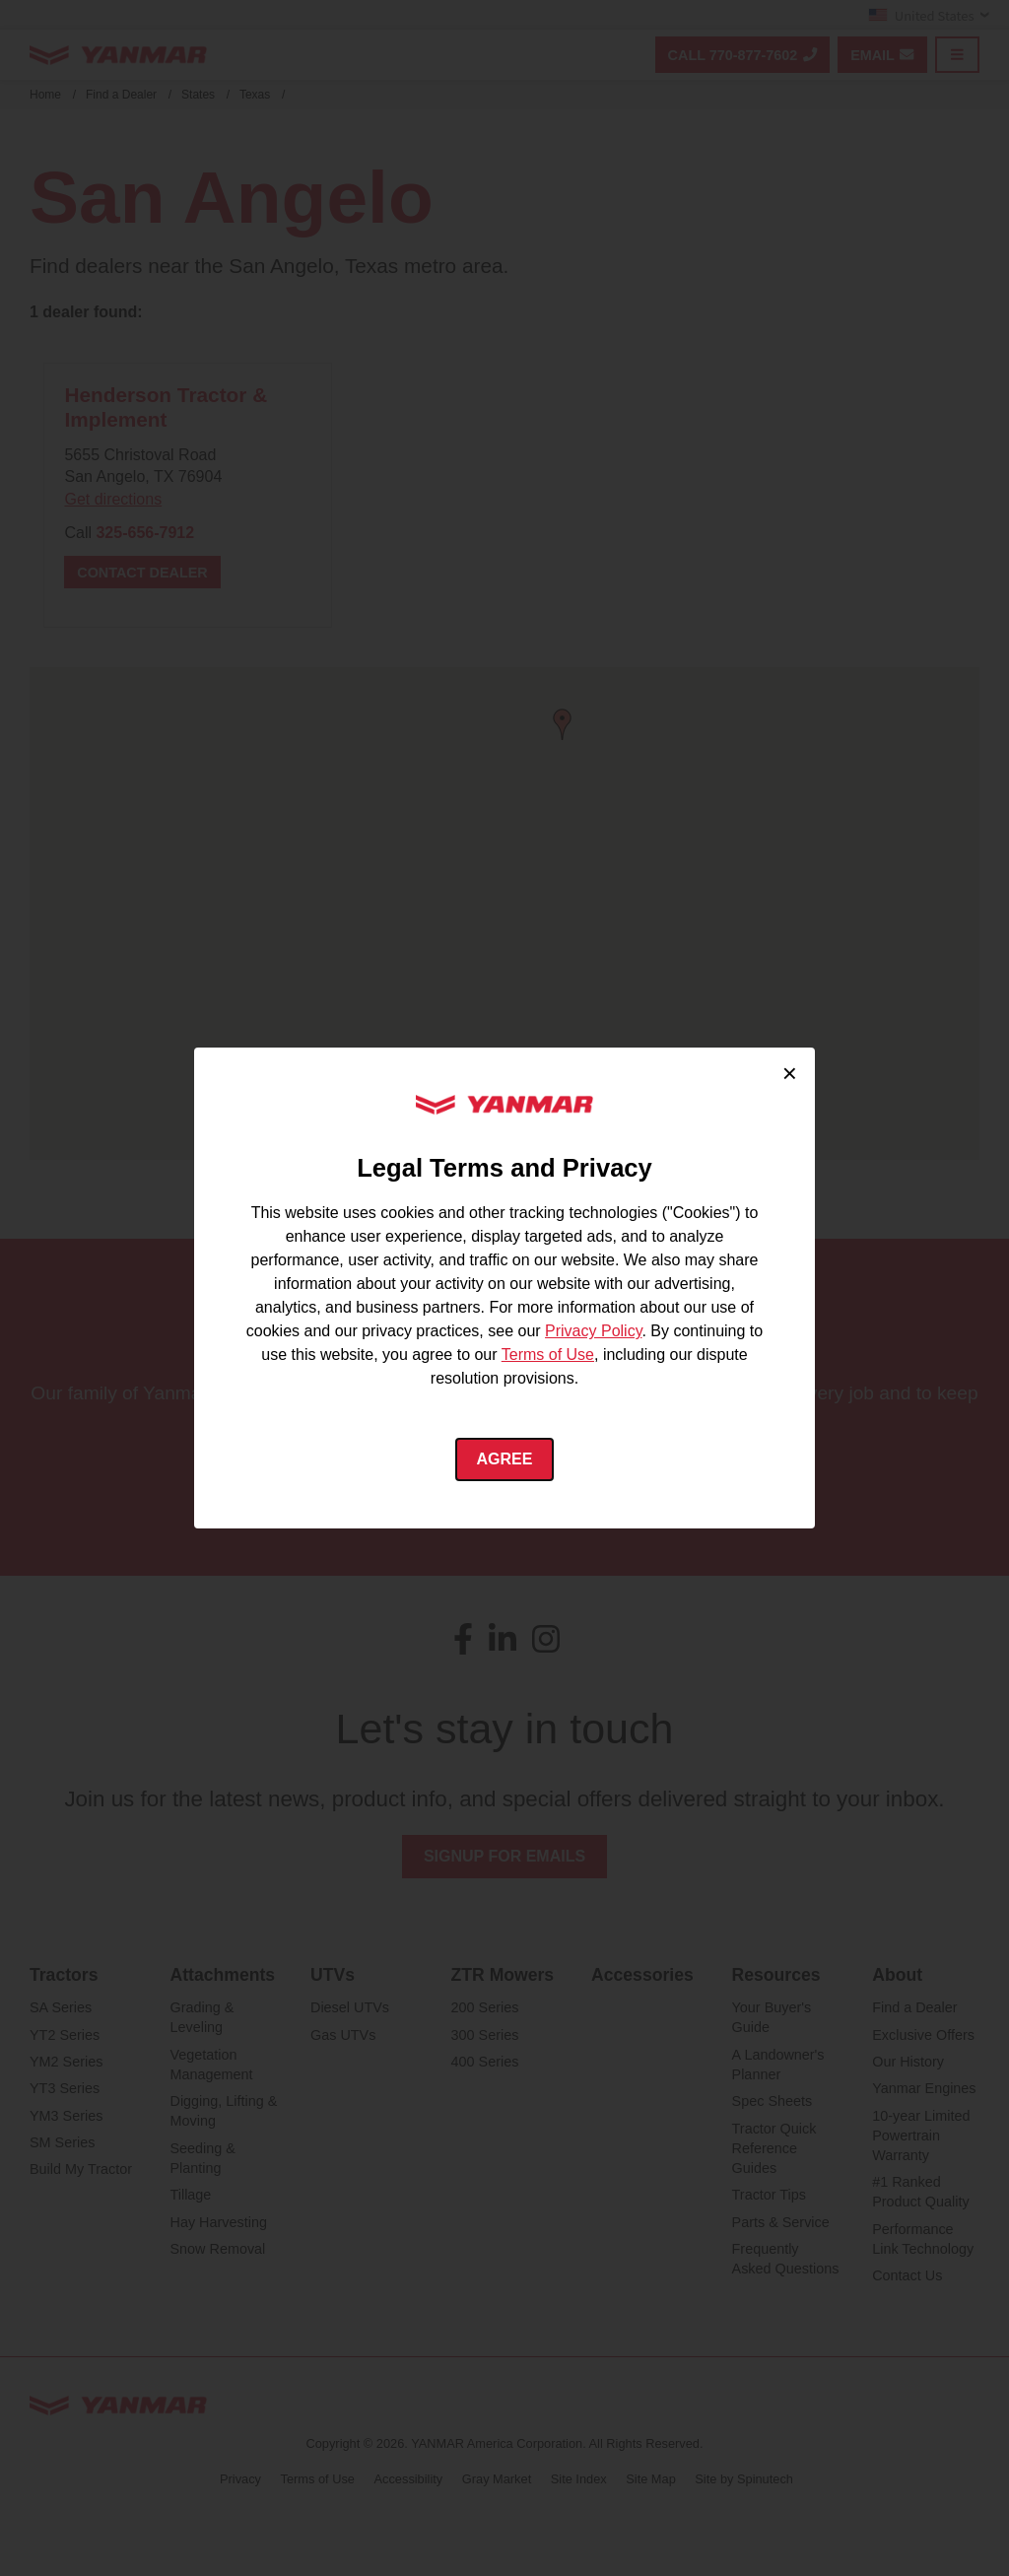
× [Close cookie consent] (789, 1073)
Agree (505, 1459)
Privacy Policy (593, 1330)
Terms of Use (548, 1354)
